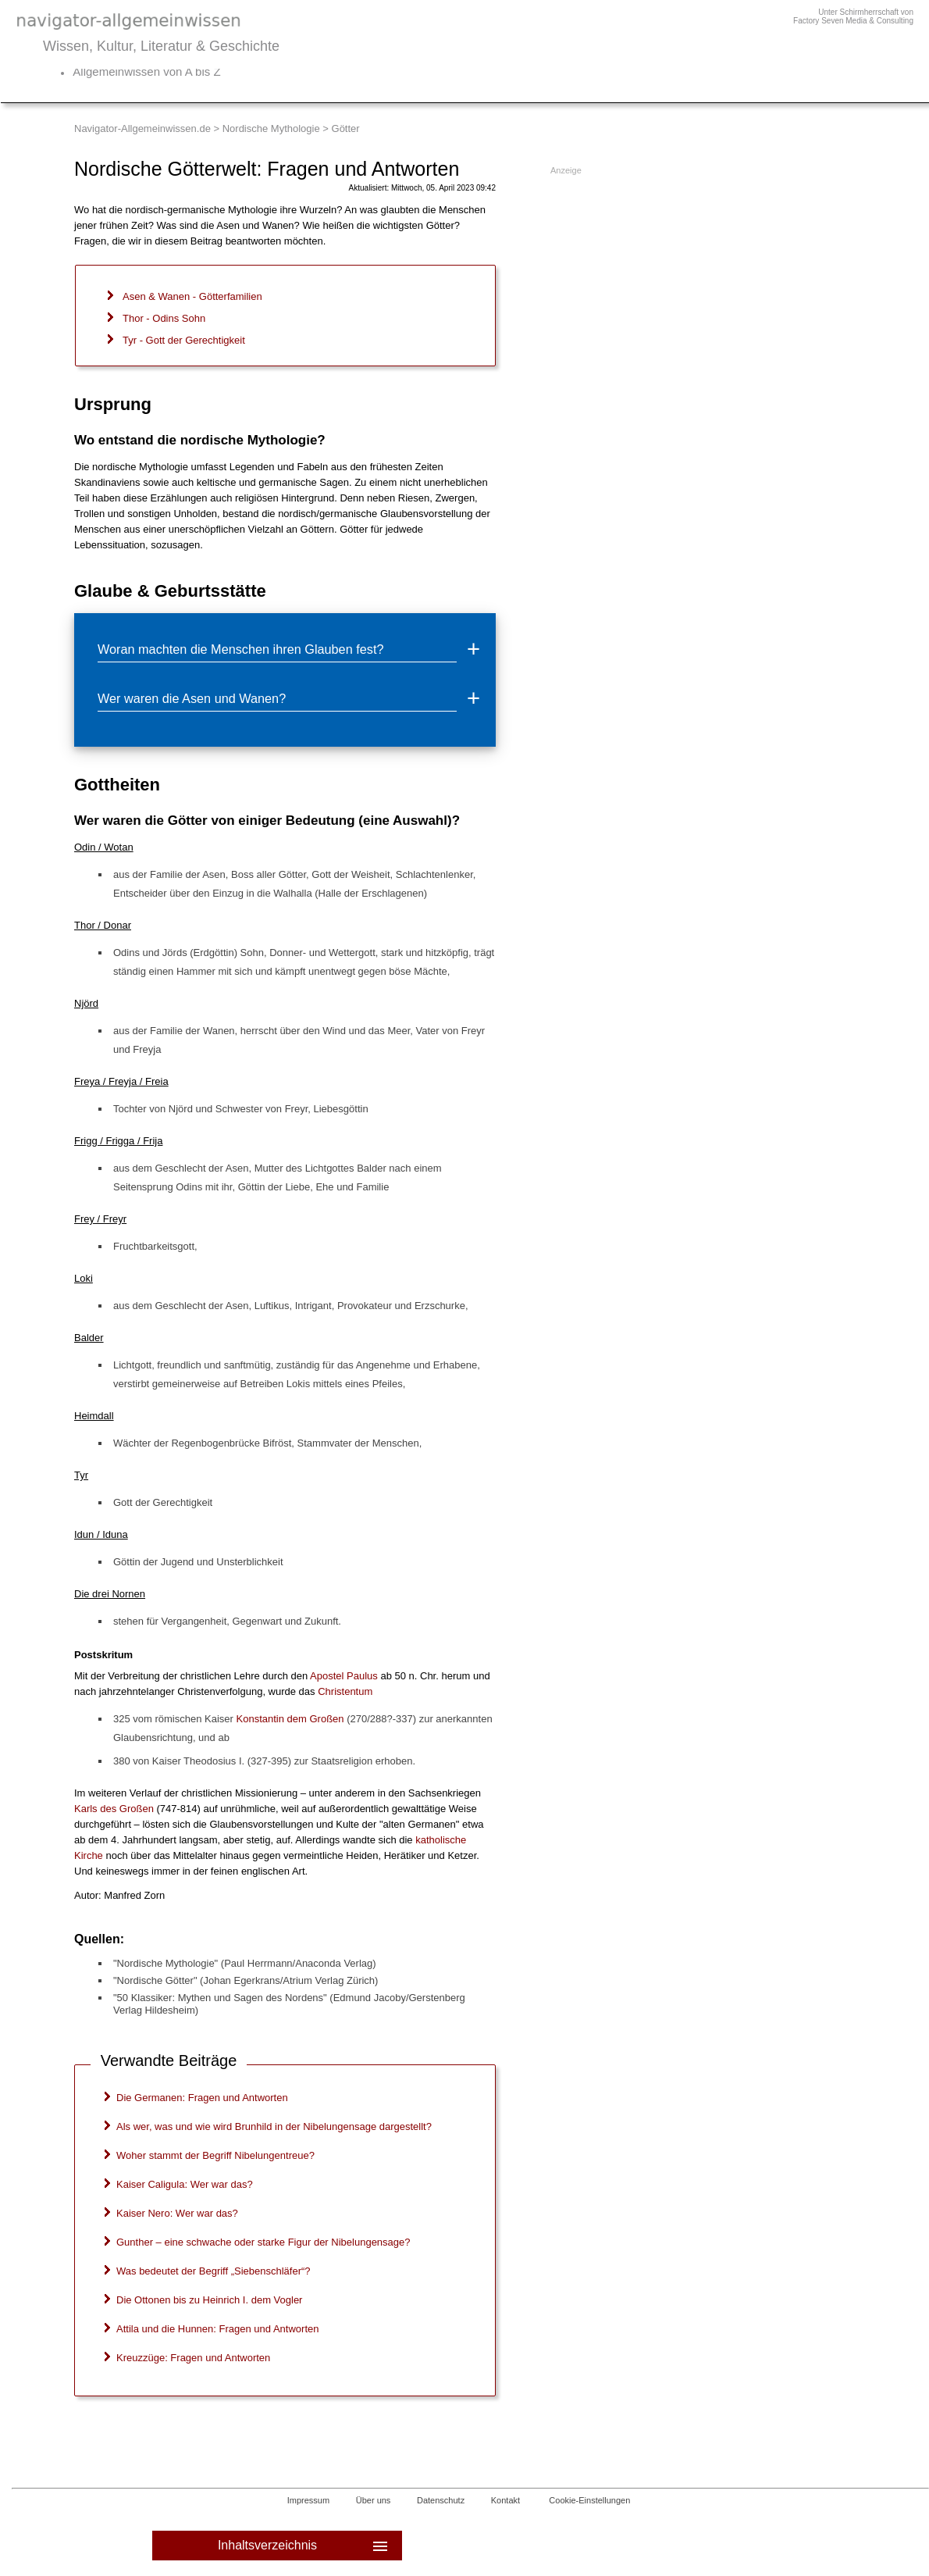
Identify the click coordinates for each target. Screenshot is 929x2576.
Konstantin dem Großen (290, 1719)
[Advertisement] (669, 280)
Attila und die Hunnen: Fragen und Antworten (217, 2329)
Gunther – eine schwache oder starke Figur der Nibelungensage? (263, 2242)
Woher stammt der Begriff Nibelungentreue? (215, 2155)
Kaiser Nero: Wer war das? (177, 2213)
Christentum (345, 1691)
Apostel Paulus (344, 1676)
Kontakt (505, 2500)
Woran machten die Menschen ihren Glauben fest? (240, 649)
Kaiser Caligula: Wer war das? (184, 2184)
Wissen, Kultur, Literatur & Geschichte (161, 46)
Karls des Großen (114, 1808)
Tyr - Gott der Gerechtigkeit (184, 340)
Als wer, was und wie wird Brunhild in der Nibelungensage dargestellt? (274, 2126)
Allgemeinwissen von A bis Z (146, 71)
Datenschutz (440, 2500)
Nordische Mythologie (271, 128)
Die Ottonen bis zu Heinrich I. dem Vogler (209, 2300)
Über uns (373, 2500)
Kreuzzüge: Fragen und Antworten (193, 2358)
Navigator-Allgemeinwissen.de (142, 128)
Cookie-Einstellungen (589, 2500)
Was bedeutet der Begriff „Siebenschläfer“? (213, 2271)
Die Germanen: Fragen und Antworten (202, 2097)
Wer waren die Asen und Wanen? (192, 698)
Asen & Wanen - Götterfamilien (192, 296)
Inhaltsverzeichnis (304, 2546)
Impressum (308, 2500)
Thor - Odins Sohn (164, 318)
